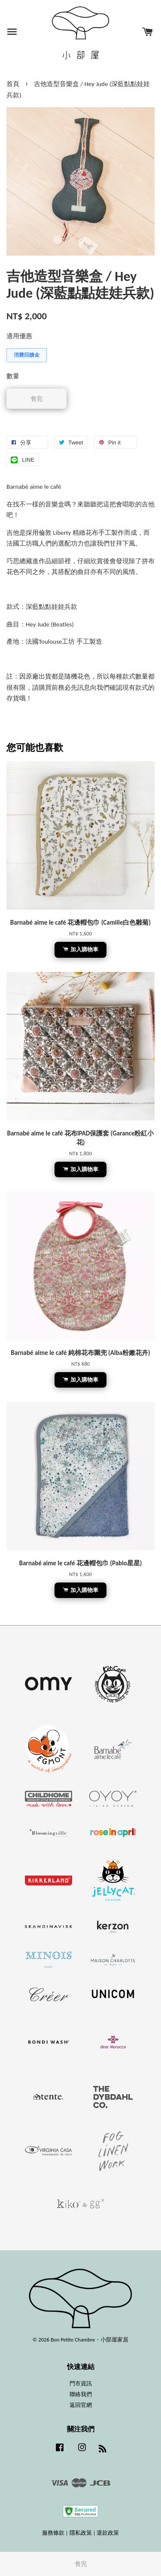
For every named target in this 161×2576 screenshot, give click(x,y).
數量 (12, 376)
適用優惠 (19, 336)
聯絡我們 (81, 2394)
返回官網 (81, 2405)
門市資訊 (81, 2383)
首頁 (12, 84)
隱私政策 (81, 2533)
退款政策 (108, 2533)
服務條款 (53, 2533)
